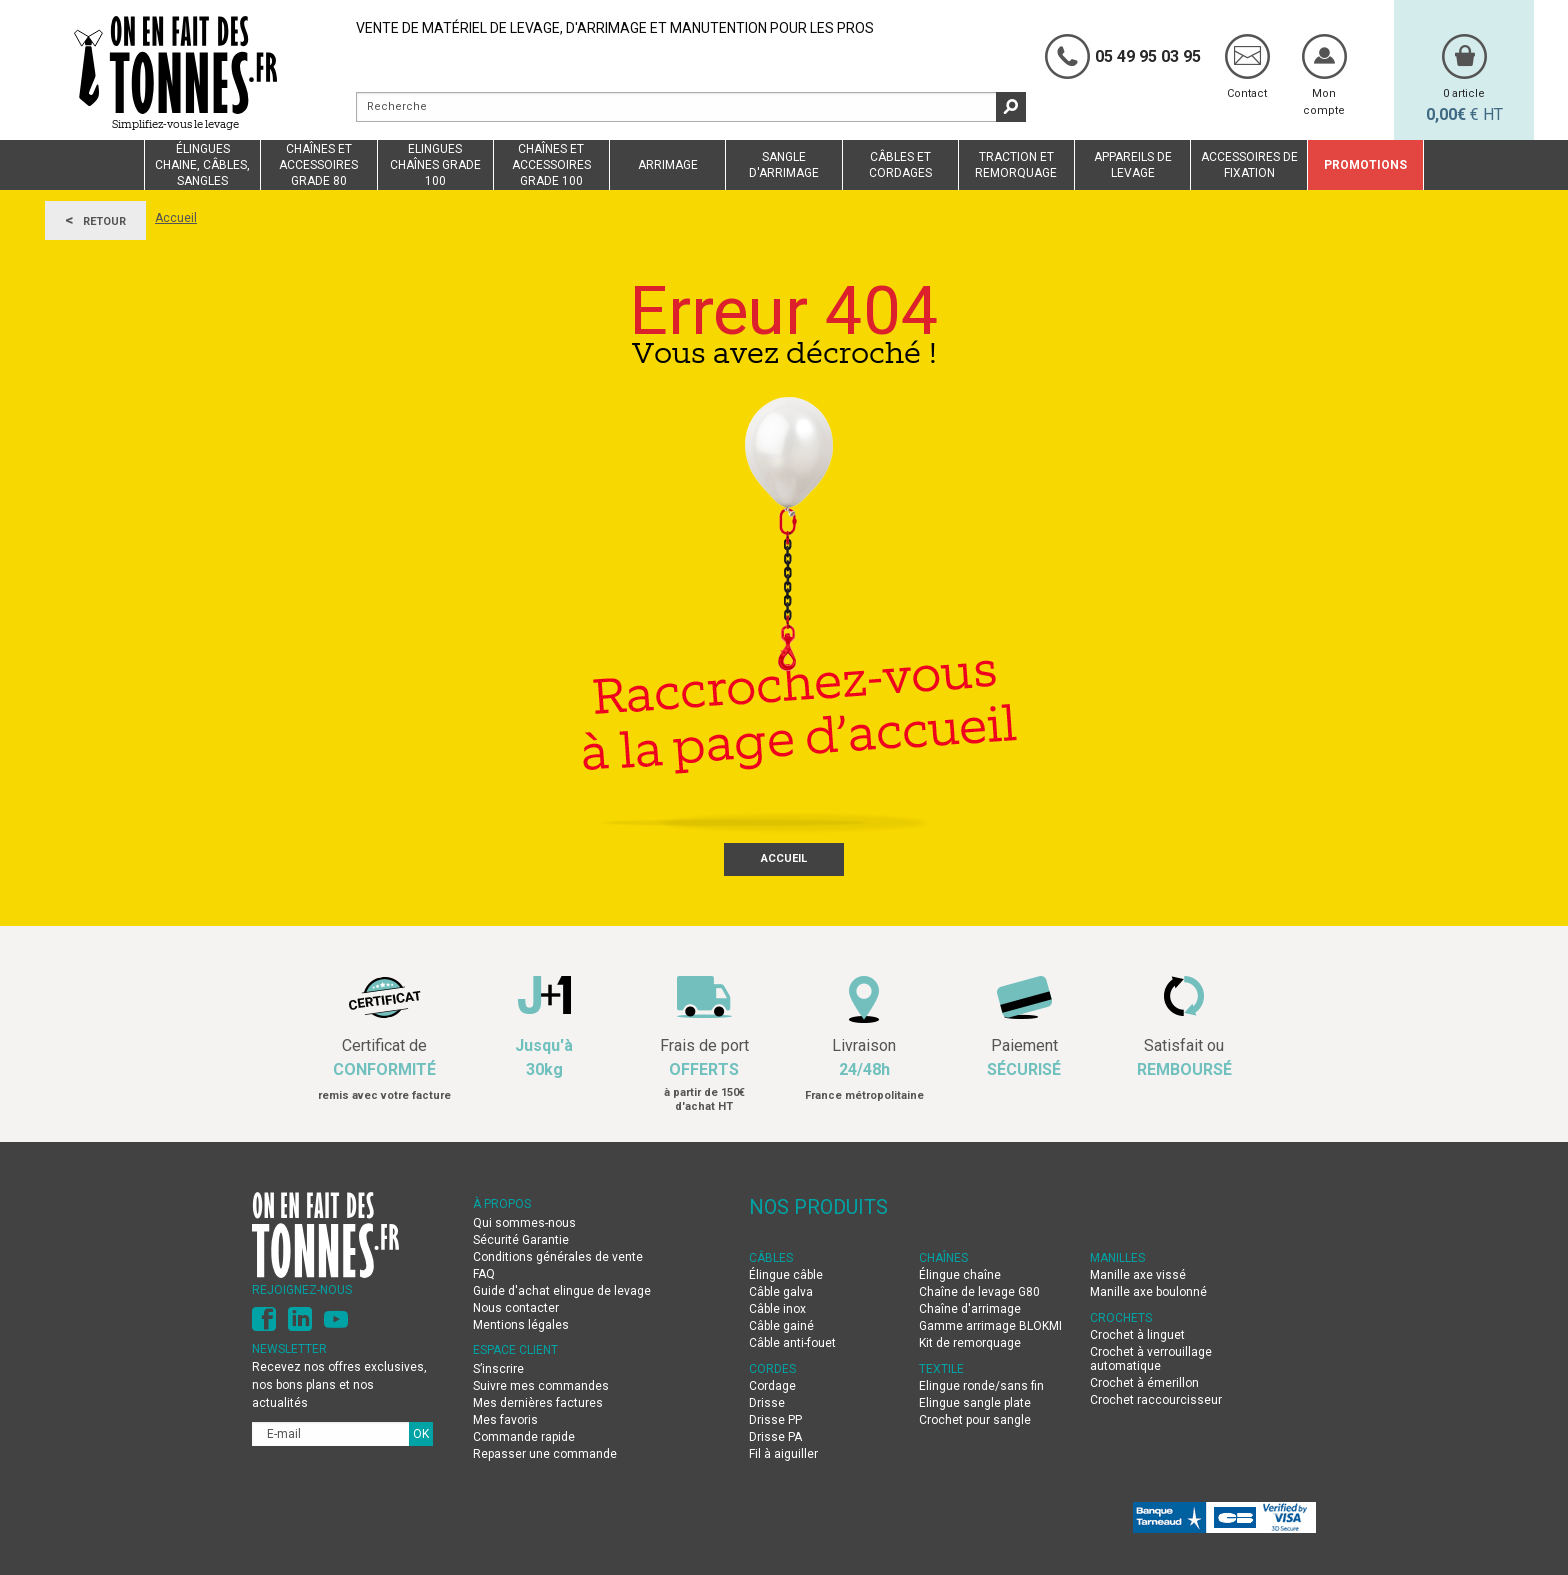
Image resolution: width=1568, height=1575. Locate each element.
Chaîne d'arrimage (970, 1309)
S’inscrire (498, 1369)
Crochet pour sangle (975, 1420)
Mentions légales (521, 1325)
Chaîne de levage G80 (979, 1292)
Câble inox (777, 1309)
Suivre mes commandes (541, 1386)
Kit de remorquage (970, 1343)
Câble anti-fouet (792, 1343)
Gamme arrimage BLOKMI (990, 1326)
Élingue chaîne (960, 1275)
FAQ (484, 1274)
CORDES (772, 1369)
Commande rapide (524, 1437)
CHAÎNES (943, 1258)
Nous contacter (516, 1308)
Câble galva (781, 1292)
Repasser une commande (545, 1454)
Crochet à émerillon (1144, 1383)
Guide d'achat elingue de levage (563, 1291)
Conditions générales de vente (558, 1257)
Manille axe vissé (1138, 1275)
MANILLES (1117, 1258)
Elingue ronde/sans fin (981, 1386)
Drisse (767, 1403)
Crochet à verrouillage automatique (1151, 1359)
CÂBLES (771, 1258)
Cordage (772, 1386)
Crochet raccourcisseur (1156, 1400)
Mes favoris (505, 1420)
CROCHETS (1121, 1318)
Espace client (515, 1350)
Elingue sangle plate (975, 1403)
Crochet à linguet (1137, 1335)
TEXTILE (941, 1369)
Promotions (1365, 165)
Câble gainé (781, 1326)
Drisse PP (775, 1420)
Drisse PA (775, 1437)
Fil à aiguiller (783, 1454)
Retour (95, 220)
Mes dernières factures (538, 1403)
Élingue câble (786, 1275)
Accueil (176, 218)
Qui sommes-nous (524, 1223)
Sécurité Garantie (521, 1240)
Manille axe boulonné (1148, 1292)
